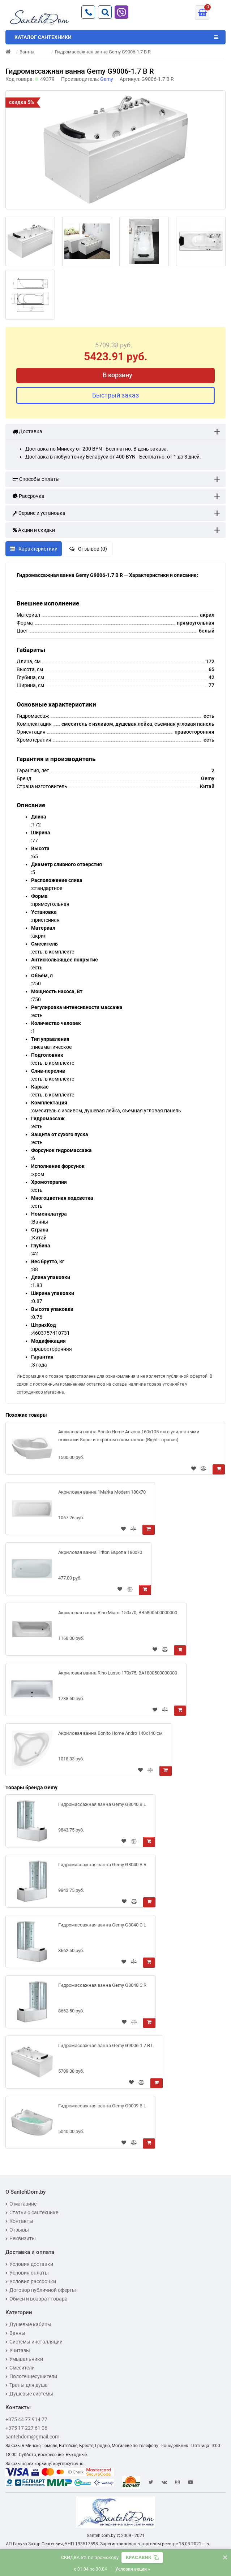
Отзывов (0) (88, 549)
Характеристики (33, 549)
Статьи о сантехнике (31, 2212)
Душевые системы (29, 2394)
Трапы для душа (26, 2385)
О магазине (21, 2204)
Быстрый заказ (115, 395)
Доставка (27, 431)
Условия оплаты (27, 2273)
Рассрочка (28, 496)
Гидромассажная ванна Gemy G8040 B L (102, 1804)
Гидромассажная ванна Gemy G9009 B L (102, 2105)
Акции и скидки (34, 530)
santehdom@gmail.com (32, 2437)
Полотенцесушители (31, 2376)
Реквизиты (20, 2238)
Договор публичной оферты (40, 2290)
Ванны (15, 2333)
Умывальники (24, 2359)
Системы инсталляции (34, 2342)
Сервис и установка (39, 513)
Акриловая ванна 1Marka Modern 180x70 (102, 1492)
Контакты (19, 2221)
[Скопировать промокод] (142, 2557)
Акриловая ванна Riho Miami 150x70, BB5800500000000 (117, 1612)
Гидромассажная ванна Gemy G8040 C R (102, 1985)
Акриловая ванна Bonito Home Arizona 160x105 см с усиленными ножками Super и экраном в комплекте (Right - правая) (129, 1435)
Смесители (20, 2368)
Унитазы (17, 2350)
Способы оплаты (36, 479)
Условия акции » (132, 2569)
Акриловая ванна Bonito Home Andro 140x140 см (110, 1733)
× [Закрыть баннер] (225, 2557)
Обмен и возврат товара (36, 2299)
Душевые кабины (28, 2324)
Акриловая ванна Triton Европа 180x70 (100, 1552)
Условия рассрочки (30, 2281)
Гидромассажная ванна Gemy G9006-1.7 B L (106, 2045)
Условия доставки (29, 2264)
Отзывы (17, 2230)
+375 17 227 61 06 (26, 2428)
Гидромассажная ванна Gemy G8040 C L (102, 1925)
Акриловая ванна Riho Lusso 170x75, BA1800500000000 (117, 1673)
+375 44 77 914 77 (26, 2419)
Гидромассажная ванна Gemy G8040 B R (102, 1864)
